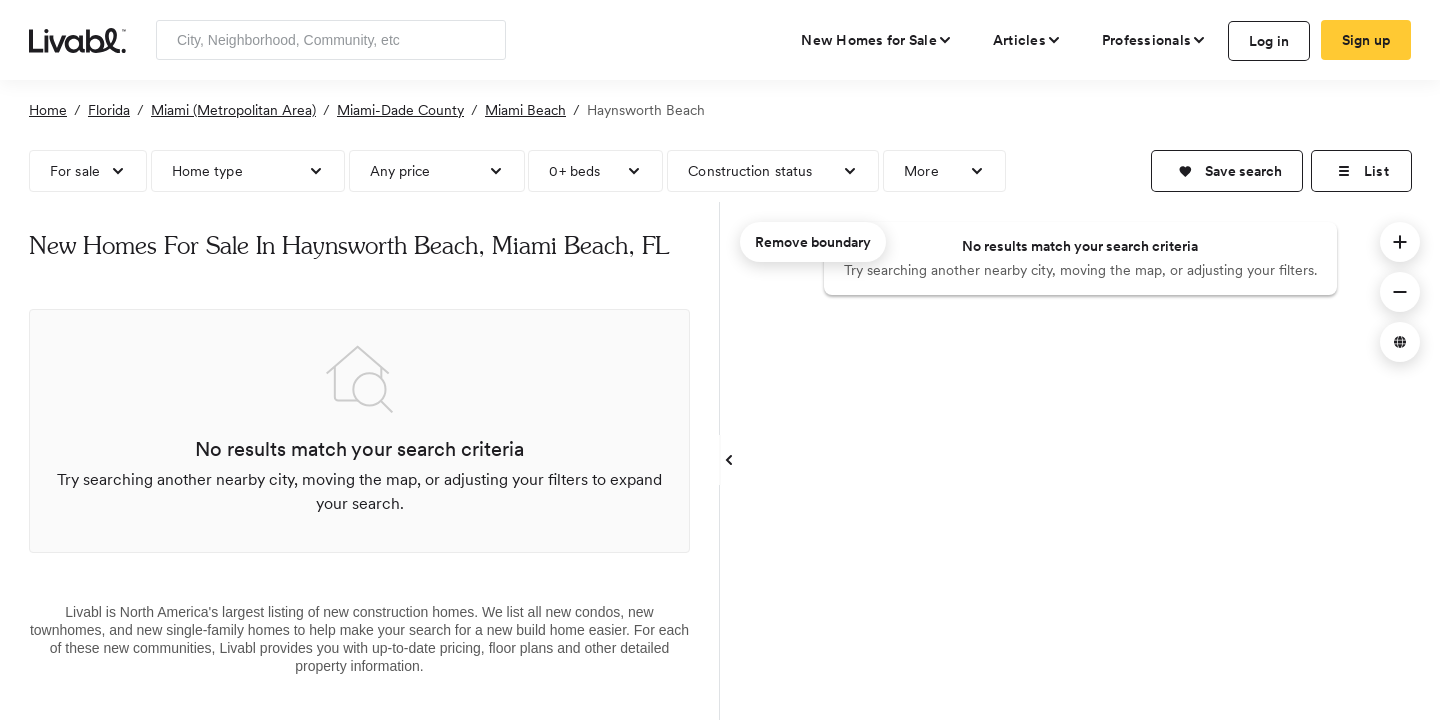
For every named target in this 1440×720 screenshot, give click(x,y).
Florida (109, 110)
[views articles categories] (1027, 40)
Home (48, 110)
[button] (1227, 171)
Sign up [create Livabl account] (1366, 40)
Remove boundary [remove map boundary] (813, 242)
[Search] (483, 40)
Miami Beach (525, 110)
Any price (400, 171)
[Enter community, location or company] (331, 40)
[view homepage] (77, 39)
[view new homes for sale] (877, 40)
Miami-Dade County (400, 110)
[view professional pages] (1154, 40)
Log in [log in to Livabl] (1269, 41)
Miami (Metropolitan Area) (233, 110)
